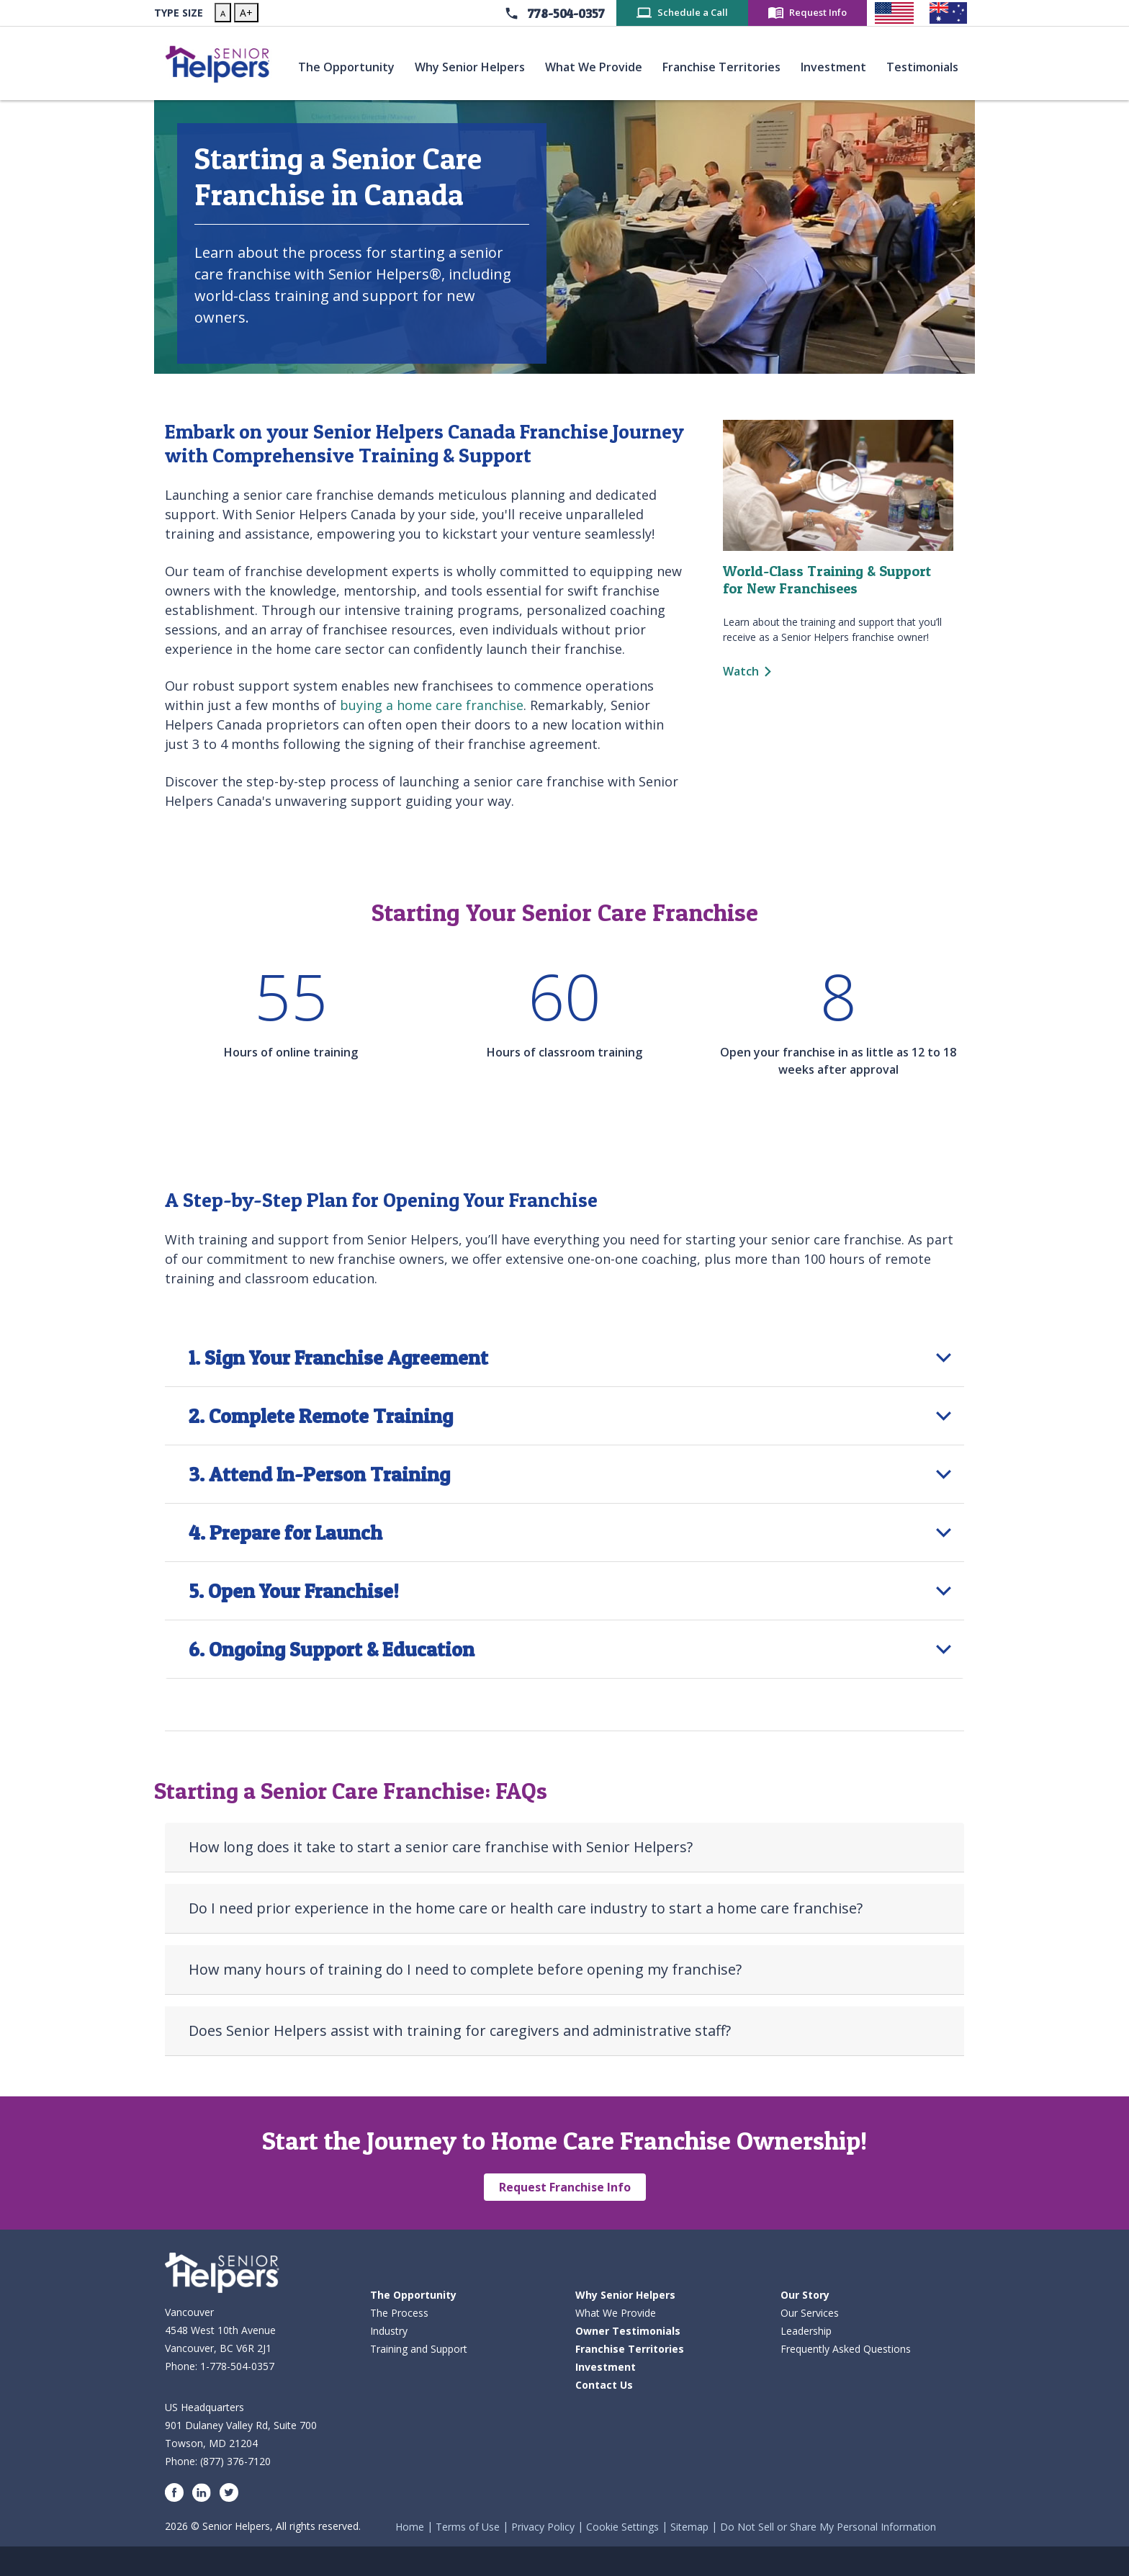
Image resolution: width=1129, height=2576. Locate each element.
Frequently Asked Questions (846, 2349)
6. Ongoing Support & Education (331, 1649)
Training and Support (418, 2349)
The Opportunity (349, 66)
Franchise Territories (724, 66)
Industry (389, 2331)
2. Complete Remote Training (321, 1416)
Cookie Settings (622, 2527)
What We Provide (596, 66)
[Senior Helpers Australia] (948, 13)
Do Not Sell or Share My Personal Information (828, 2527)
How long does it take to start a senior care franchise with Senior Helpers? (441, 1847)
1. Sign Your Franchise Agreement (338, 1357)
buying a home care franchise (431, 705)
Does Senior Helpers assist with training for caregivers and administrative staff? (460, 2030)
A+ (246, 12)
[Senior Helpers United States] (894, 13)
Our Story (805, 2295)
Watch (741, 671)
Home (409, 2527)
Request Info (818, 12)
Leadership (806, 2331)
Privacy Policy (543, 2527)
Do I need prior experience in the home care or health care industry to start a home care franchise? (526, 1908)
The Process (399, 2313)
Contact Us (604, 2385)
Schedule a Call (692, 12)
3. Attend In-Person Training (319, 1474)
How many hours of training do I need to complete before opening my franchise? (465, 1969)
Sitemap (689, 2527)
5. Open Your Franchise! (294, 1591)
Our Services (810, 2313)
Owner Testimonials (627, 2331)
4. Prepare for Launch (285, 1532)
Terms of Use (468, 2527)
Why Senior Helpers (473, 66)
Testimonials (925, 66)
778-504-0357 (566, 13)
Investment (836, 66)
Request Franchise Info (565, 2187)
